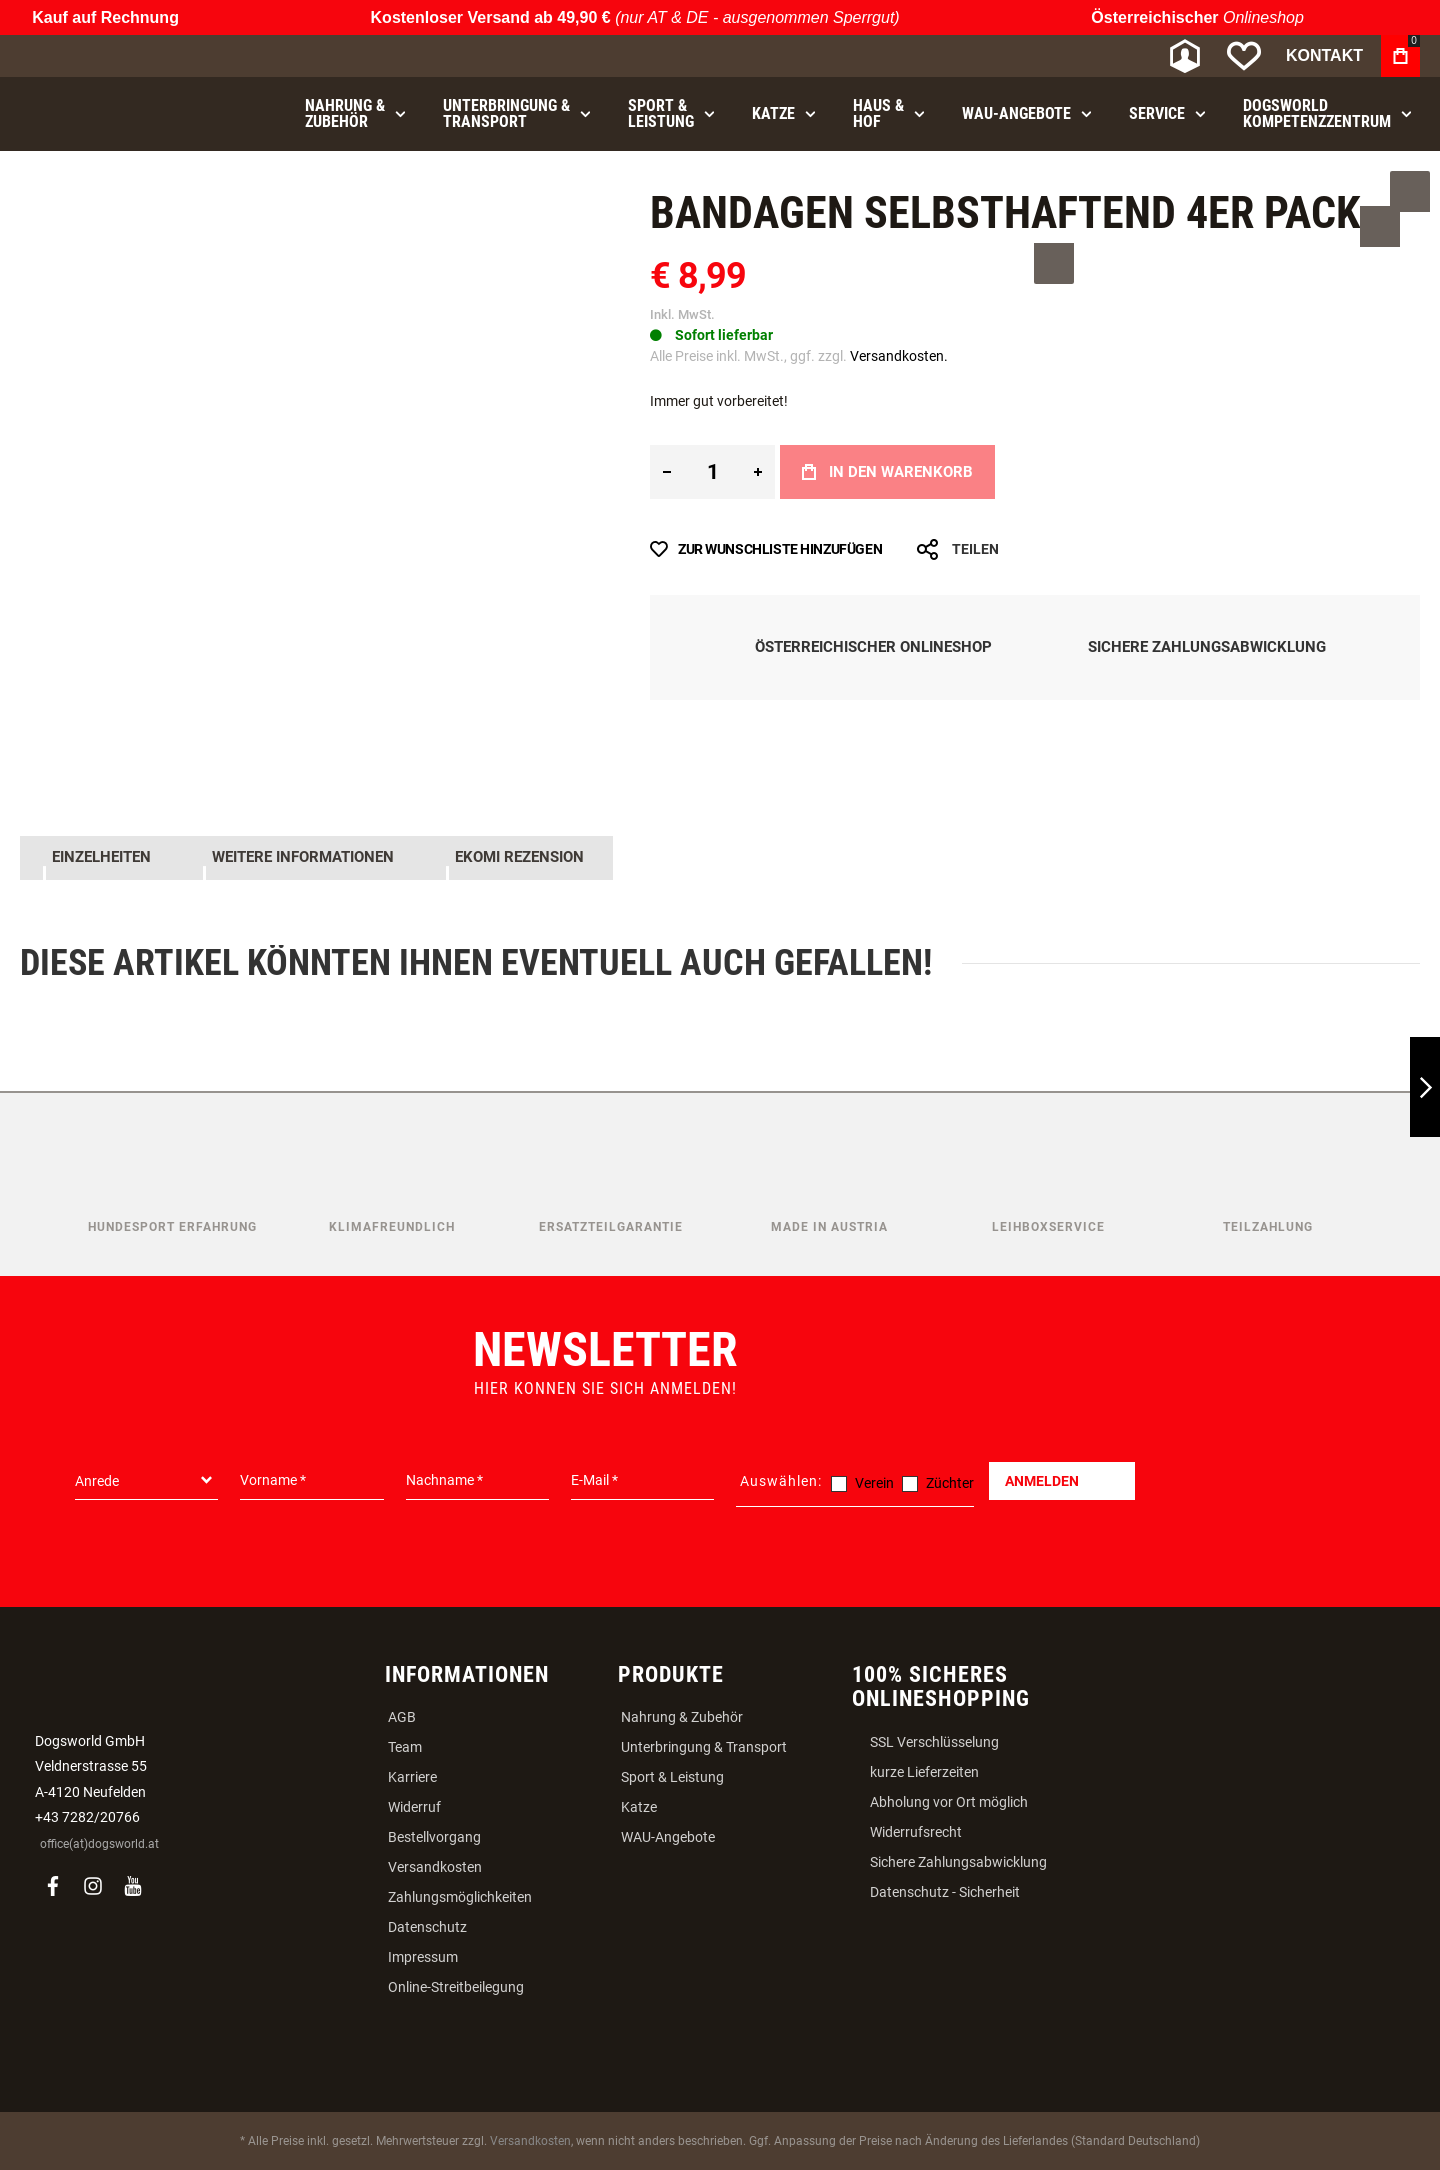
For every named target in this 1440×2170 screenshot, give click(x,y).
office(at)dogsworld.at (99, 1842)
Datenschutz (427, 1925)
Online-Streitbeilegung (456, 1985)
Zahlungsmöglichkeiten (460, 1895)
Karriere (412, 1775)
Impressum (423, 1955)
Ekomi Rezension (515, 857)
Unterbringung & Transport (704, 1745)
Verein (874, 1481)
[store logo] (125, 56)
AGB (402, 1715)
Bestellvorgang (434, 1835)
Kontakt (1324, 55)
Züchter (950, 1481)
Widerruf (414, 1805)
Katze (639, 1805)
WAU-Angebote (668, 1835)
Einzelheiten (99, 857)
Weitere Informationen (300, 857)
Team (405, 1745)
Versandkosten (435, 1865)
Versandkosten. (899, 356)
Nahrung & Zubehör (682, 1715)
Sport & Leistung (672, 1775)
